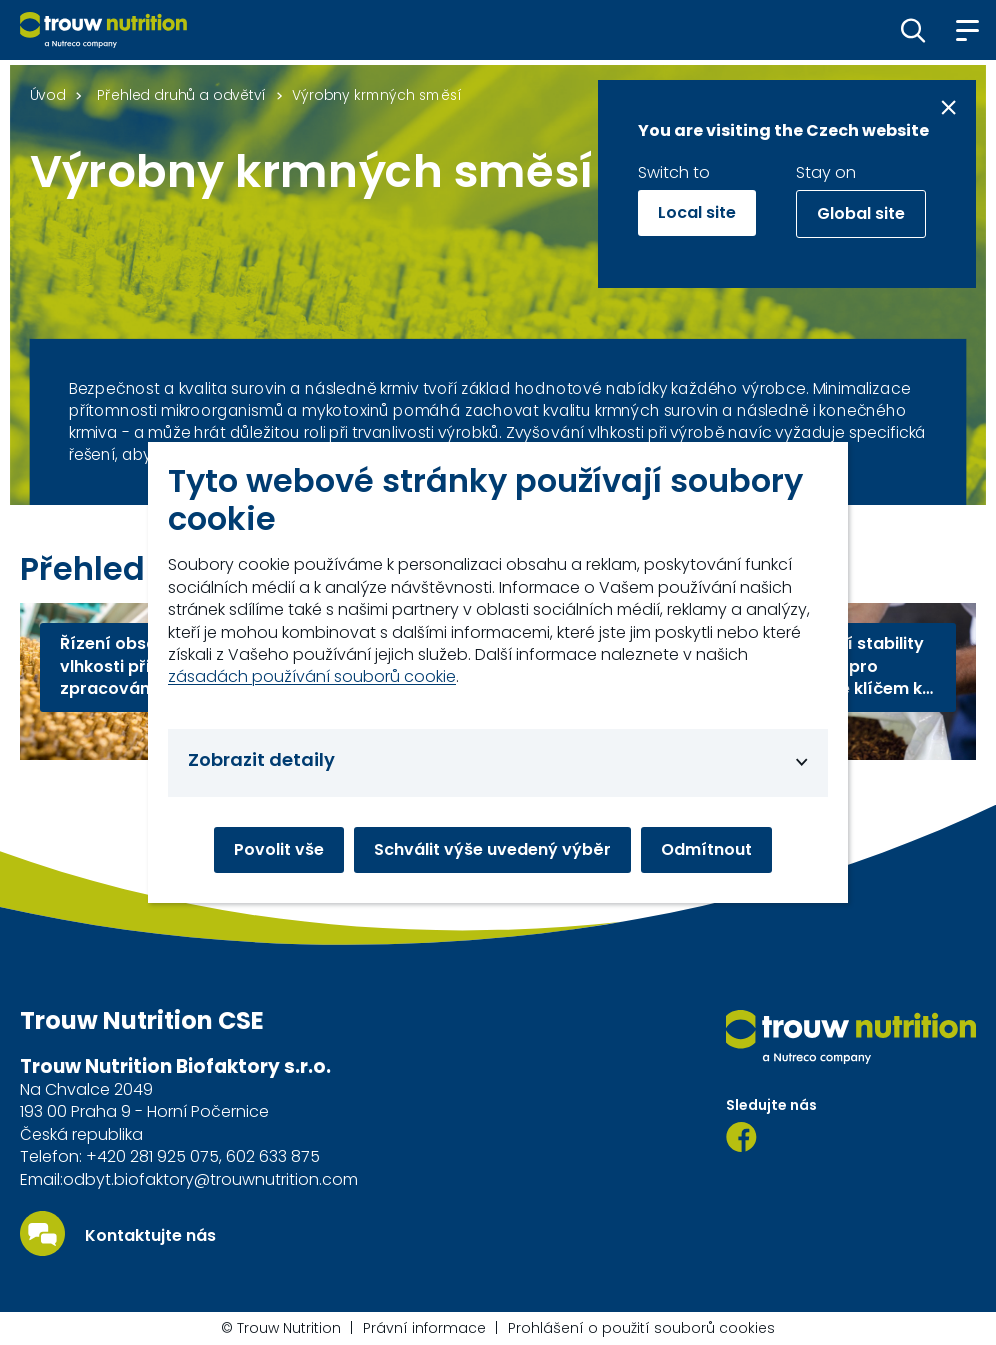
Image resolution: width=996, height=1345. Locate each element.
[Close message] (948, 107)
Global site (861, 213)
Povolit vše (279, 849)
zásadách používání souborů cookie (312, 677)
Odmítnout (706, 849)
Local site (697, 212)
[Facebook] (741, 1137)
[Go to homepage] (103, 30)
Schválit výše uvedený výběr (492, 849)
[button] (913, 30)
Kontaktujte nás (150, 1236)
